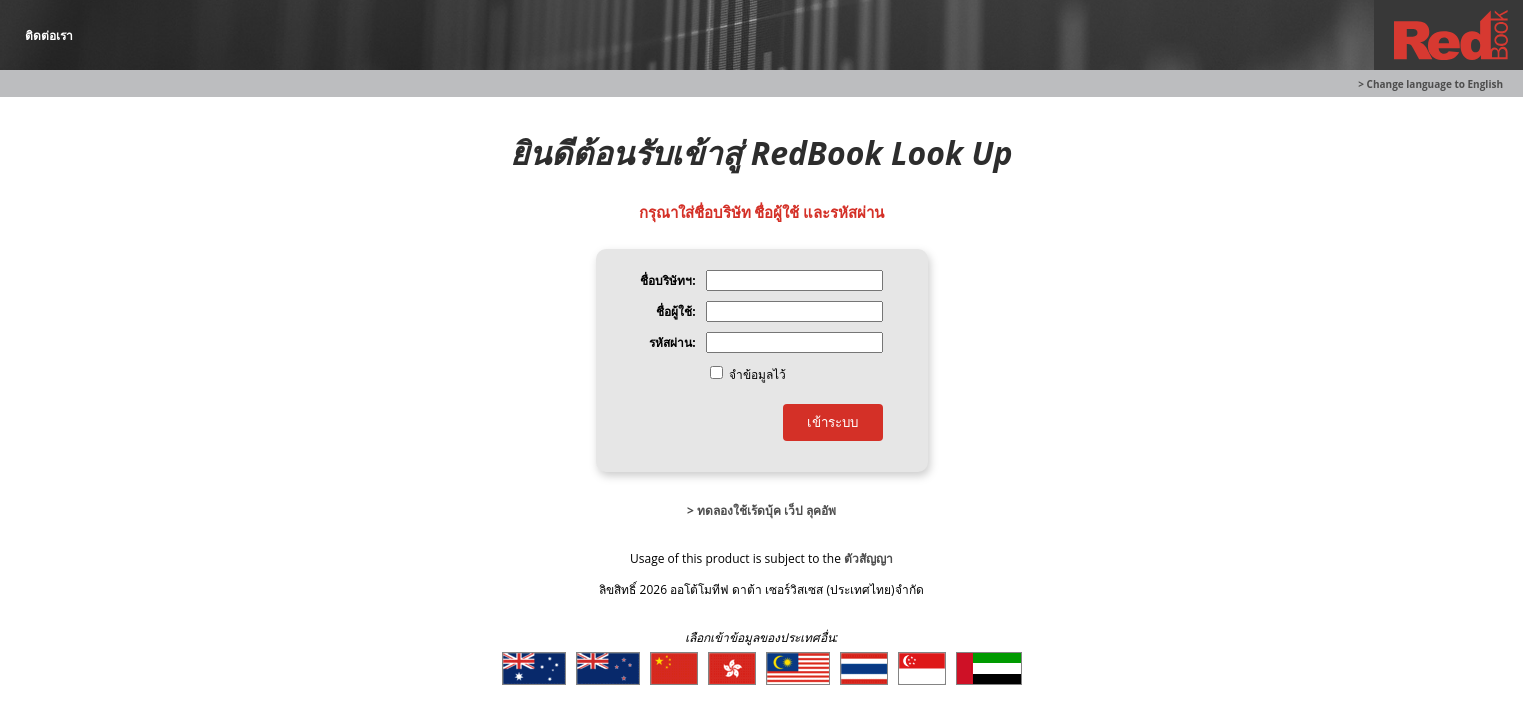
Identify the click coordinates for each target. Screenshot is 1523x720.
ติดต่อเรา (49, 35)
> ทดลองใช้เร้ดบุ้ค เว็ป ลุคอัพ (761, 510)
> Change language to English (1430, 84)
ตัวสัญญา (868, 558)
